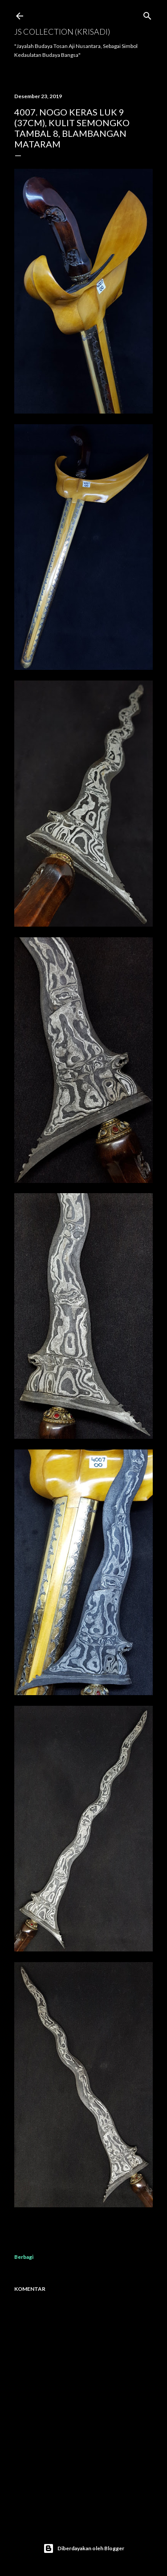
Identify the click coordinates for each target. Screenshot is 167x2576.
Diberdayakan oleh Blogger (83, 2548)
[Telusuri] (147, 14)
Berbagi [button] (23, 2257)
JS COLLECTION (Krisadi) (62, 31)
